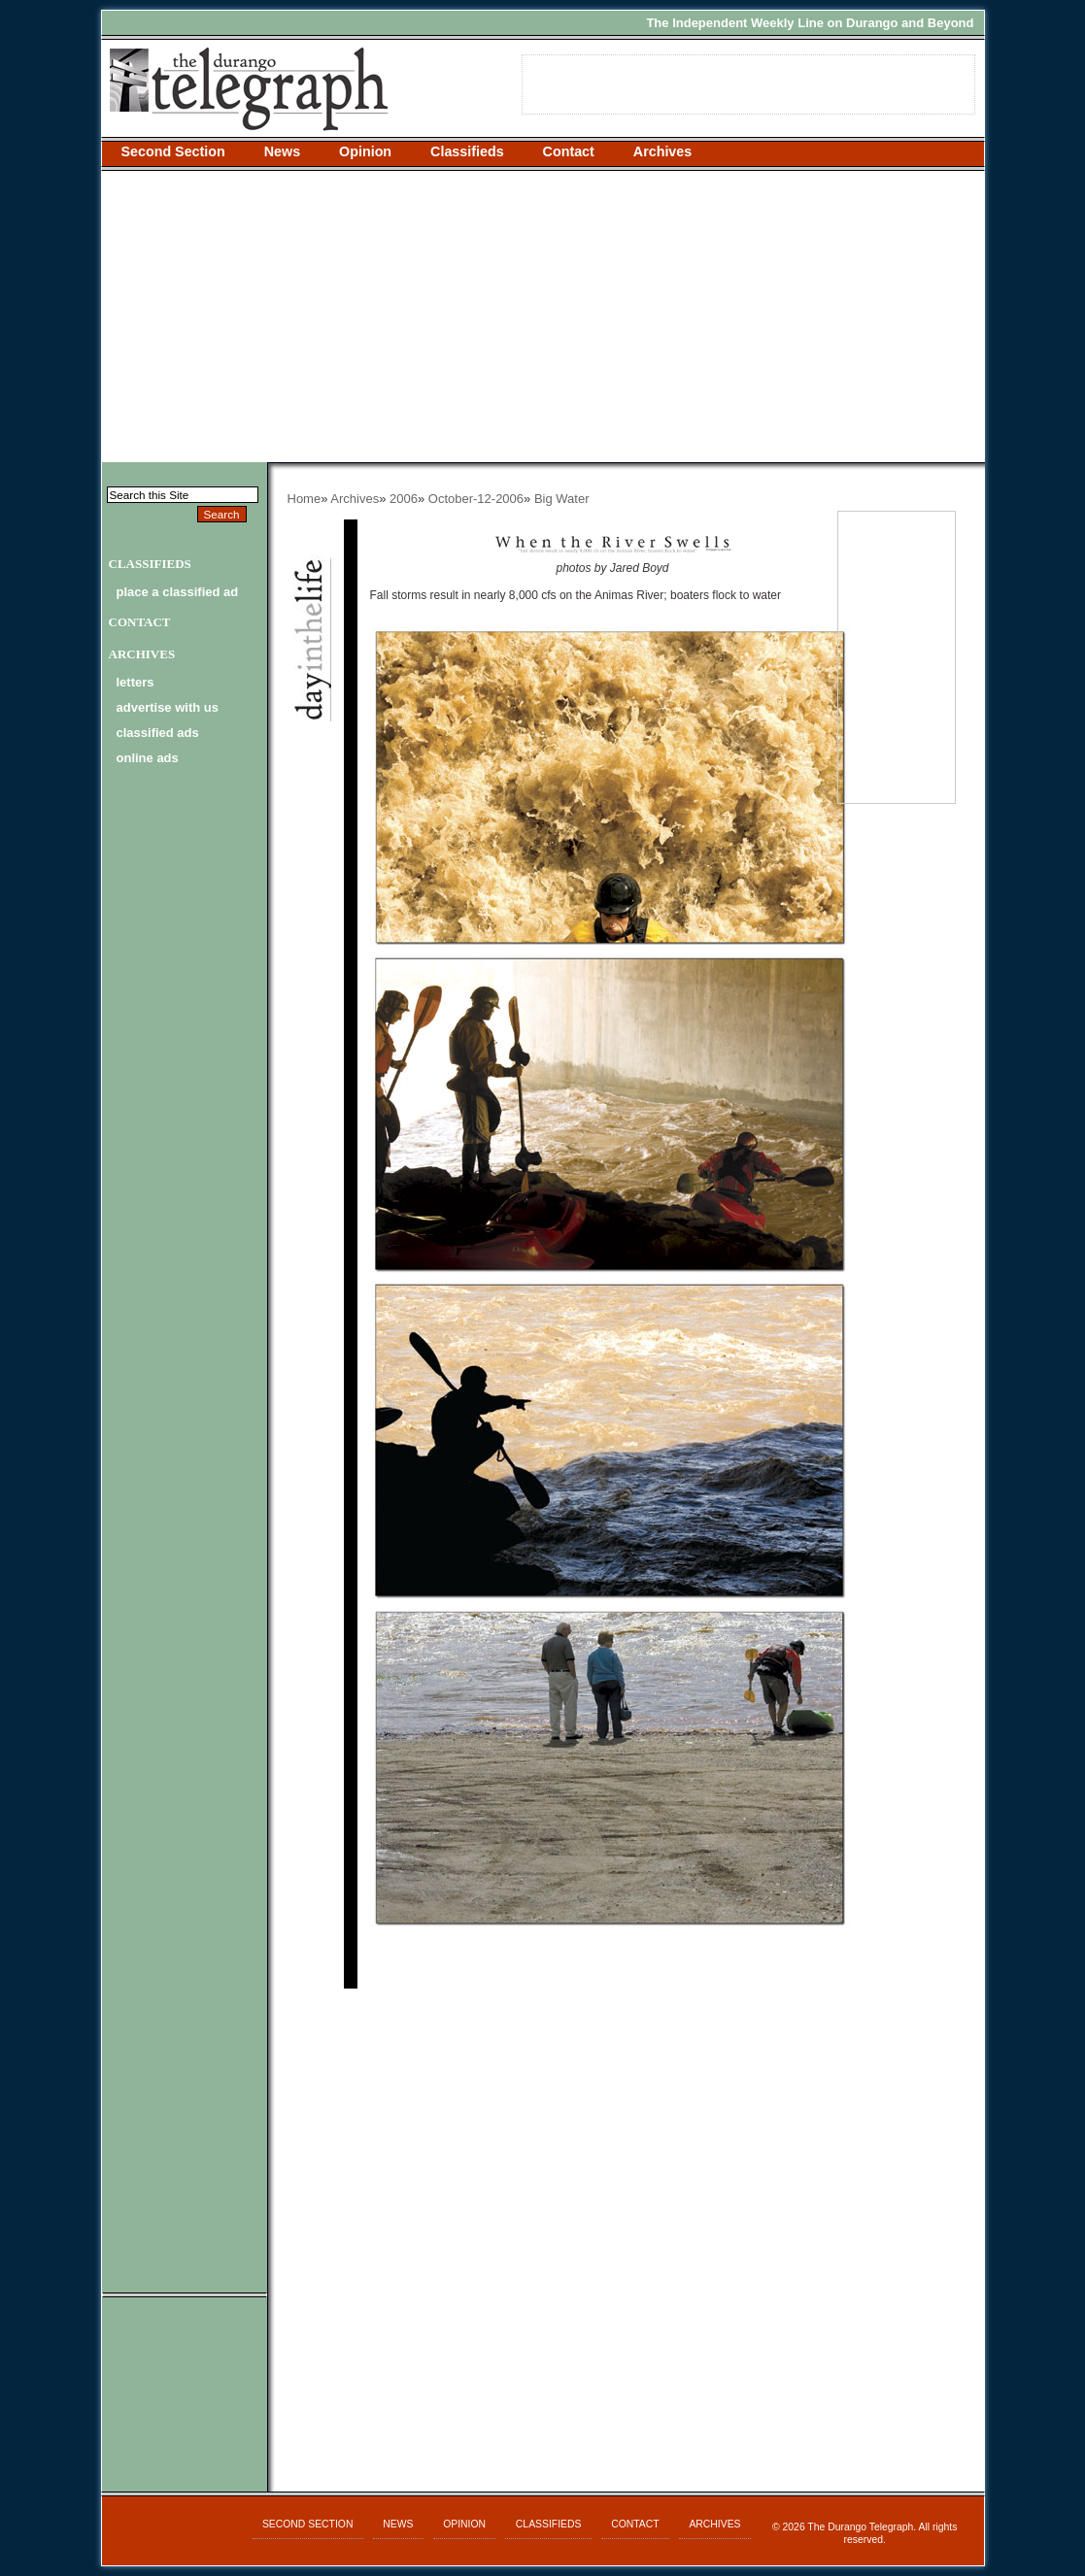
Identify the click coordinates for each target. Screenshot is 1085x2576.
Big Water (562, 498)
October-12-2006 (476, 498)
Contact (568, 151)
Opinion (365, 151)
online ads (148, 758)
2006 (404, 498)
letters (135, 682)
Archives (662, 151)
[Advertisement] (543, 316)
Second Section (173, 151)
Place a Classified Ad (178, 592)
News (282, 151)
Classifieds (467, 151)
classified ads (158, 732)
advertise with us (168, 707)
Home (305, 498)
